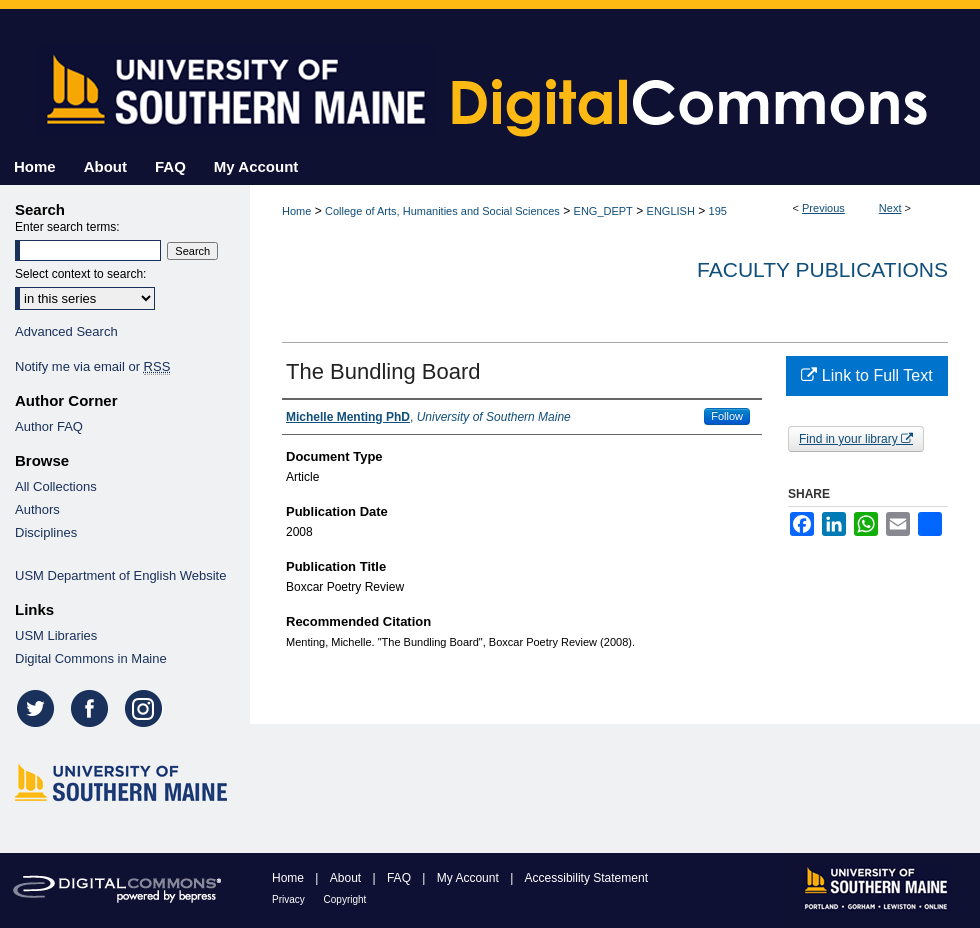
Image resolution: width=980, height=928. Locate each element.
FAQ (400, 878)
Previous (823, 208)
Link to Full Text (866, 375)
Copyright (345, 899)
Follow (727, 416)
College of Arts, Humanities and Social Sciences (442, 211)
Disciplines (46, 532)
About (347, 878)
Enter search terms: (67, 227)
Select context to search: (80, 274)
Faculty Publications (822, 269)
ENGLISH (671, 211)
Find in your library (856, 439)
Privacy (290, 899)
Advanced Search (66, 331)
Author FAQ (49, 426)
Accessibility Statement (586, 878)
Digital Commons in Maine (91, 658)
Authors (37, 509)
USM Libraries (56, 635)
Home (296, 211)
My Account (469, 878)
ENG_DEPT (603, 211)
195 (718, 211)
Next (890, 208)
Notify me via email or (92, 366)
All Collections (56, 486)
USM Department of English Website (120, 575)
